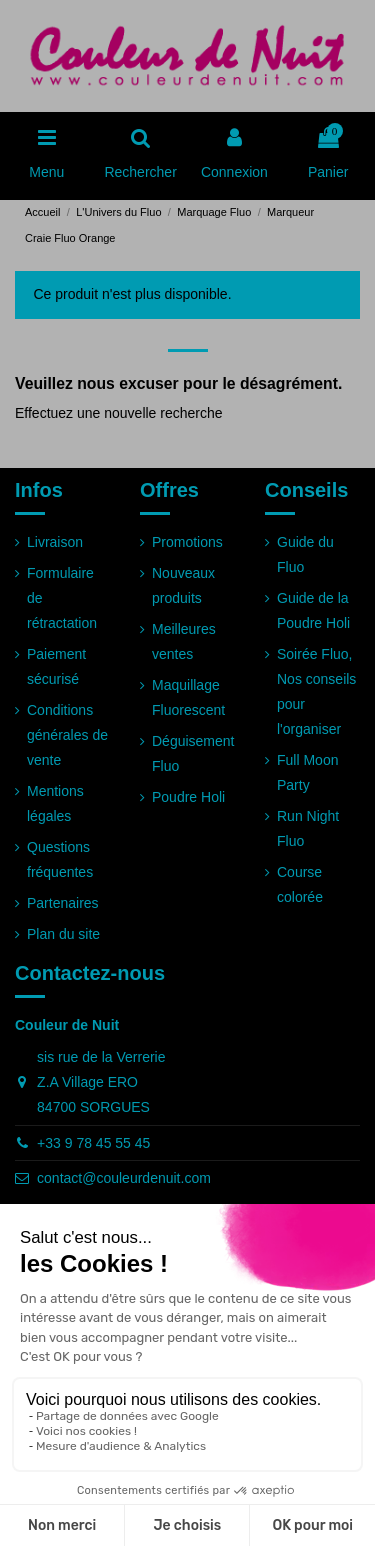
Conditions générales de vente (67, 735)
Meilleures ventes (184, 641)
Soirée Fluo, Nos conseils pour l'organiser (316, 692)
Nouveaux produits (183, 585)
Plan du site (63, 934)
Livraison (55, 542)
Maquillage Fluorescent (188, 697)
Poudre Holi (188, 797)
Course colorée (300, 884)
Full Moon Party (307, 772)
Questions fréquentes (60, 859)
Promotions (187, 542)
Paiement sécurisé (56, 666)
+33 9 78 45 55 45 (93, 1143)
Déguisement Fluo (193, 753)
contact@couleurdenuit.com (124, 1178)
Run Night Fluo (308, 828)
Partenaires (63, 903)
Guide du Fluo (305, 554)
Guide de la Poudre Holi (313, 610)
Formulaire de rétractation (62, 598)
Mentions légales (55, 803)
